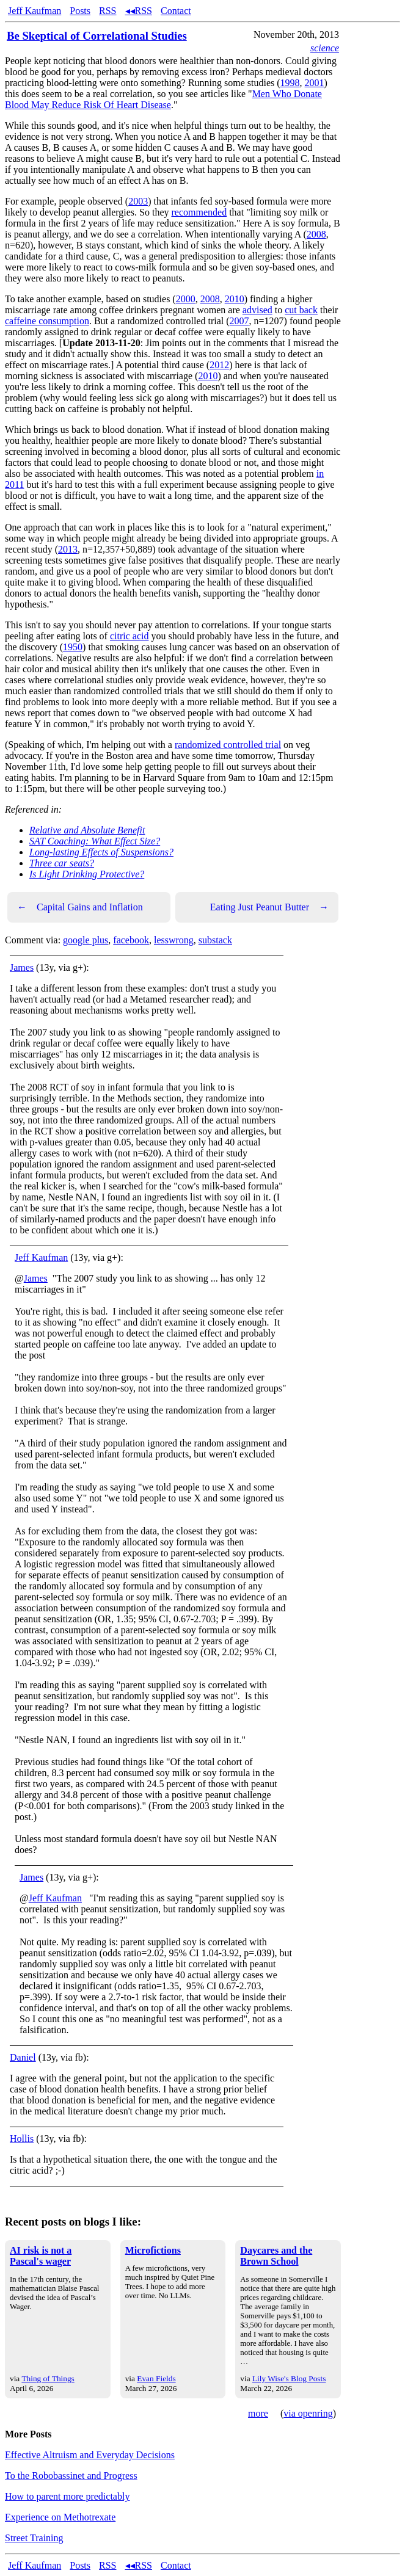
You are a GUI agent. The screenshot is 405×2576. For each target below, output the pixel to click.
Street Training (34, 2538)
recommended (199, 212)
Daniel (23, 2057)
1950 (72, 647)
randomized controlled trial (228, 744)
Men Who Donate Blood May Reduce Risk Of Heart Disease (163, 99)
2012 (219, 365)
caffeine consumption (47, 321)
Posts (80, 10)
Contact (176, 10)
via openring (307, 2413)
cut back (301, 310)
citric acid (129, 636)
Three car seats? (61, 863)
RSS (107, 10)
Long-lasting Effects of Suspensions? (101, 852)
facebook (131, 940)
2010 (234, 299)
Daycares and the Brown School (276, 2255)
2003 (138, 201)
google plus (85, 940)
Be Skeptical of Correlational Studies (97, 35)
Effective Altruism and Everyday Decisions (90, 2455)
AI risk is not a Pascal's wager (40, 2255)
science (324, 48)
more (258, 2413)
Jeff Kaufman (34, 10)
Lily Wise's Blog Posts (289, 2378)
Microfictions (153, 2250)
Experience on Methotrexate (60, 2517)
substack (215, 940)
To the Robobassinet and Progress (71, 2475)
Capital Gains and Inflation (80, 907)
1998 (290, 83)
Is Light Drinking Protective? (86, 874)
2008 (316, 234)
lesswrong (174, 940)
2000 (185, 299)
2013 (68, 549)
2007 (239, 321)
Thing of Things (47, 2378)
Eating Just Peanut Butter (269, 907)
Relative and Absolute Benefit (87, 830)
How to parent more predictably (67, 2496)
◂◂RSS (138, 10)
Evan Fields (156, 2378)
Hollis (22, 2138)
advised (257, 310)
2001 (314, 83)
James (22, 967)
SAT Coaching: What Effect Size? (94, 841)
